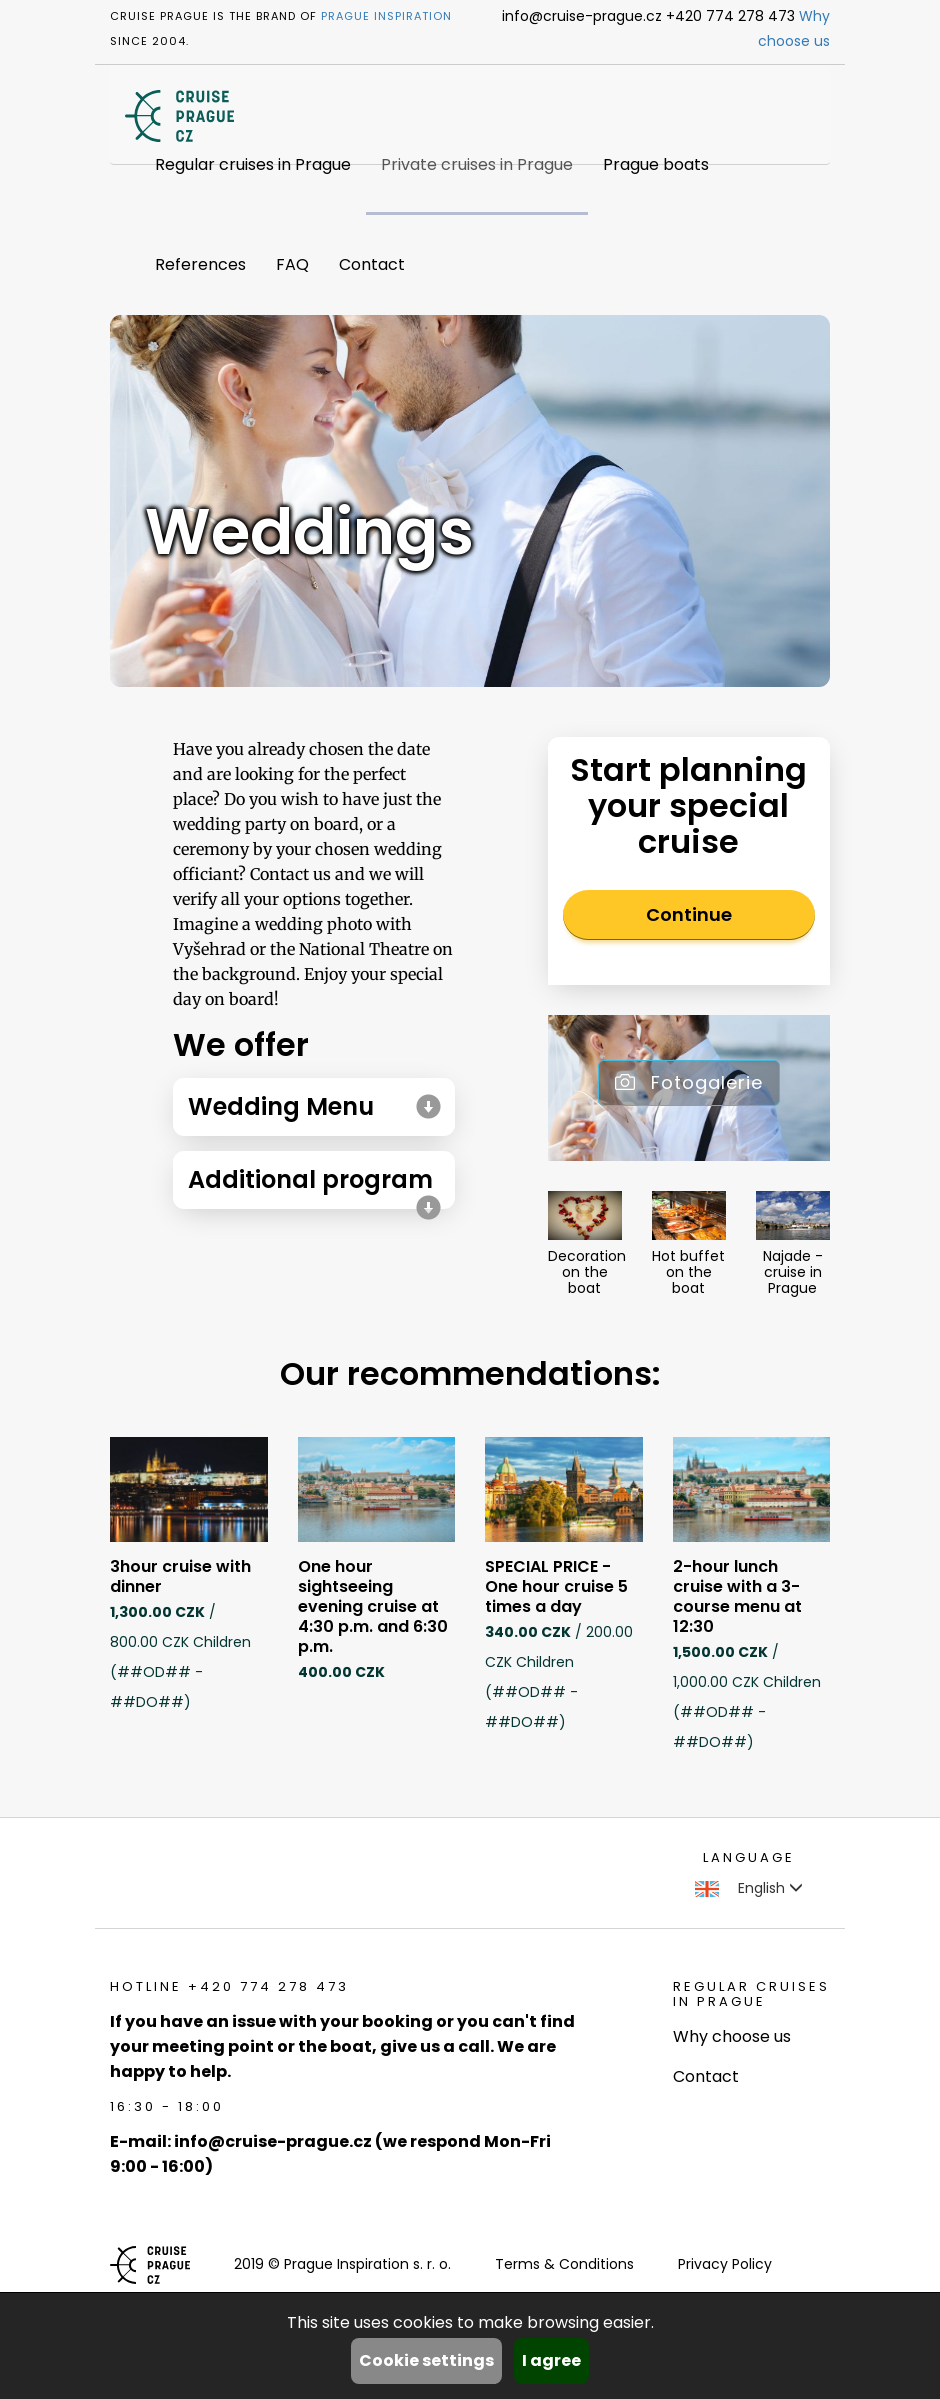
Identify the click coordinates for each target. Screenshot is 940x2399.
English (749, 1888)
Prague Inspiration (386, 16)
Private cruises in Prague (477, 164)
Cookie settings (426, 2360)
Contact (372, 264)
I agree (551, 2360)
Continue (689, 914)
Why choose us (732, 2036)
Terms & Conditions (564, 2264)
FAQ (292, 264)
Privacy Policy (725, 2264)
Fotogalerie (689, 1082)
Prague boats (656, 164)
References (200, 264)
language (749, 1857)
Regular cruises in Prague (253, 164)
